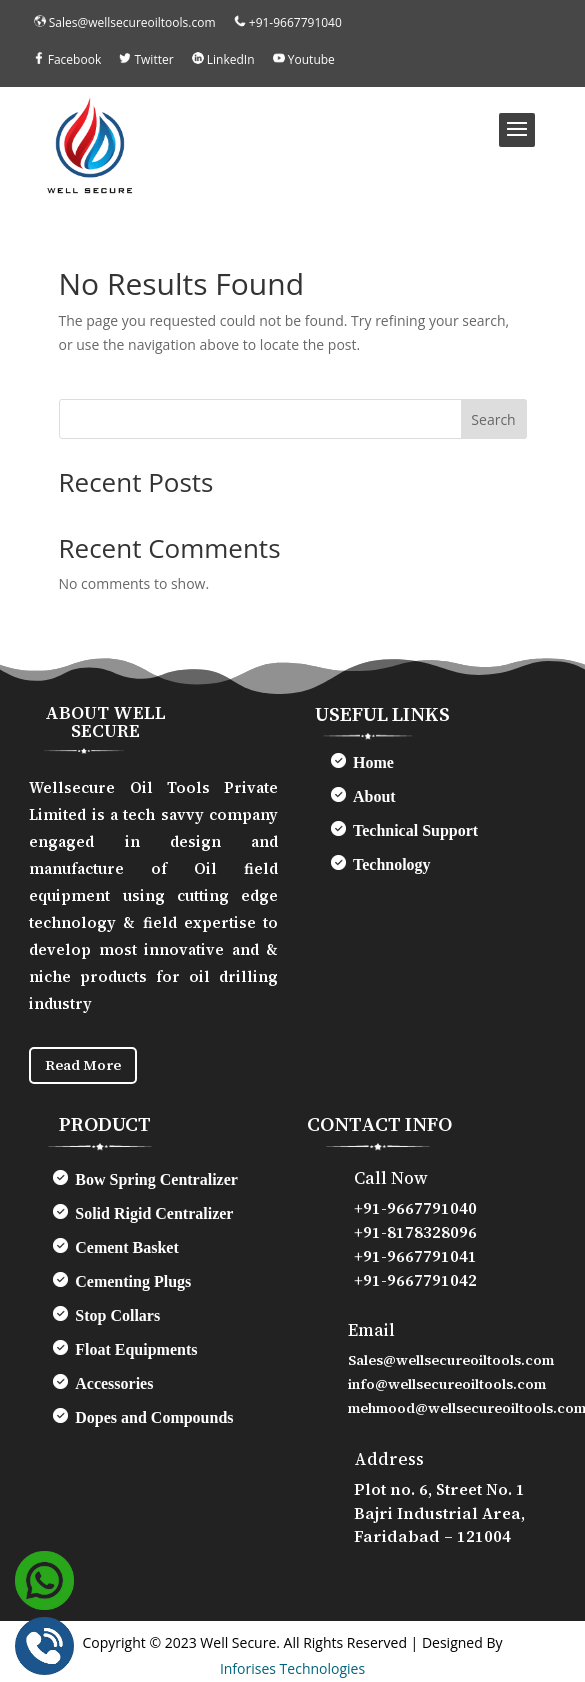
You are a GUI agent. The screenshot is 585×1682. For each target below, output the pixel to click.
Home (373, 762)
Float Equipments (136, 1349)
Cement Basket (127, 1247)
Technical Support (415, 830)
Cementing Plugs (133, 1281)
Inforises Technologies (292, 1668)
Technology (392, 864)
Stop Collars (117, 1315)
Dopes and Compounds (154, 1417)
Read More (83, 1065)
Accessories (114, 1383)
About (374, 796)
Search (493, 419)
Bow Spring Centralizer (156, 1179)
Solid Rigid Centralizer (154, 1213)
